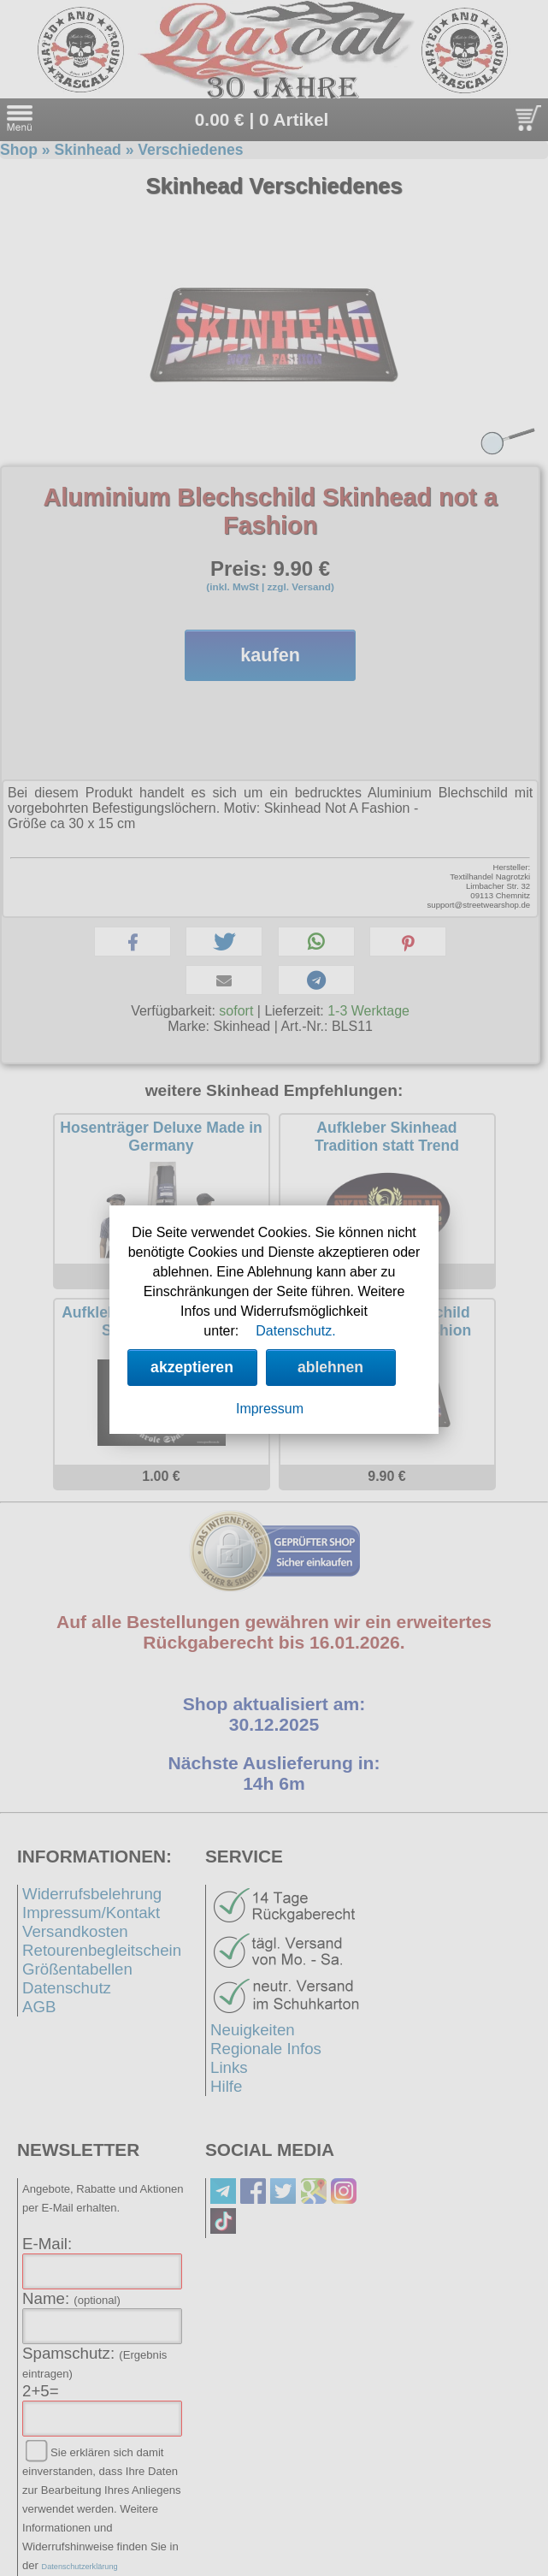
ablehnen (330, 1367)
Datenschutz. (295, 1331)
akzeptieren (191, 1367)
